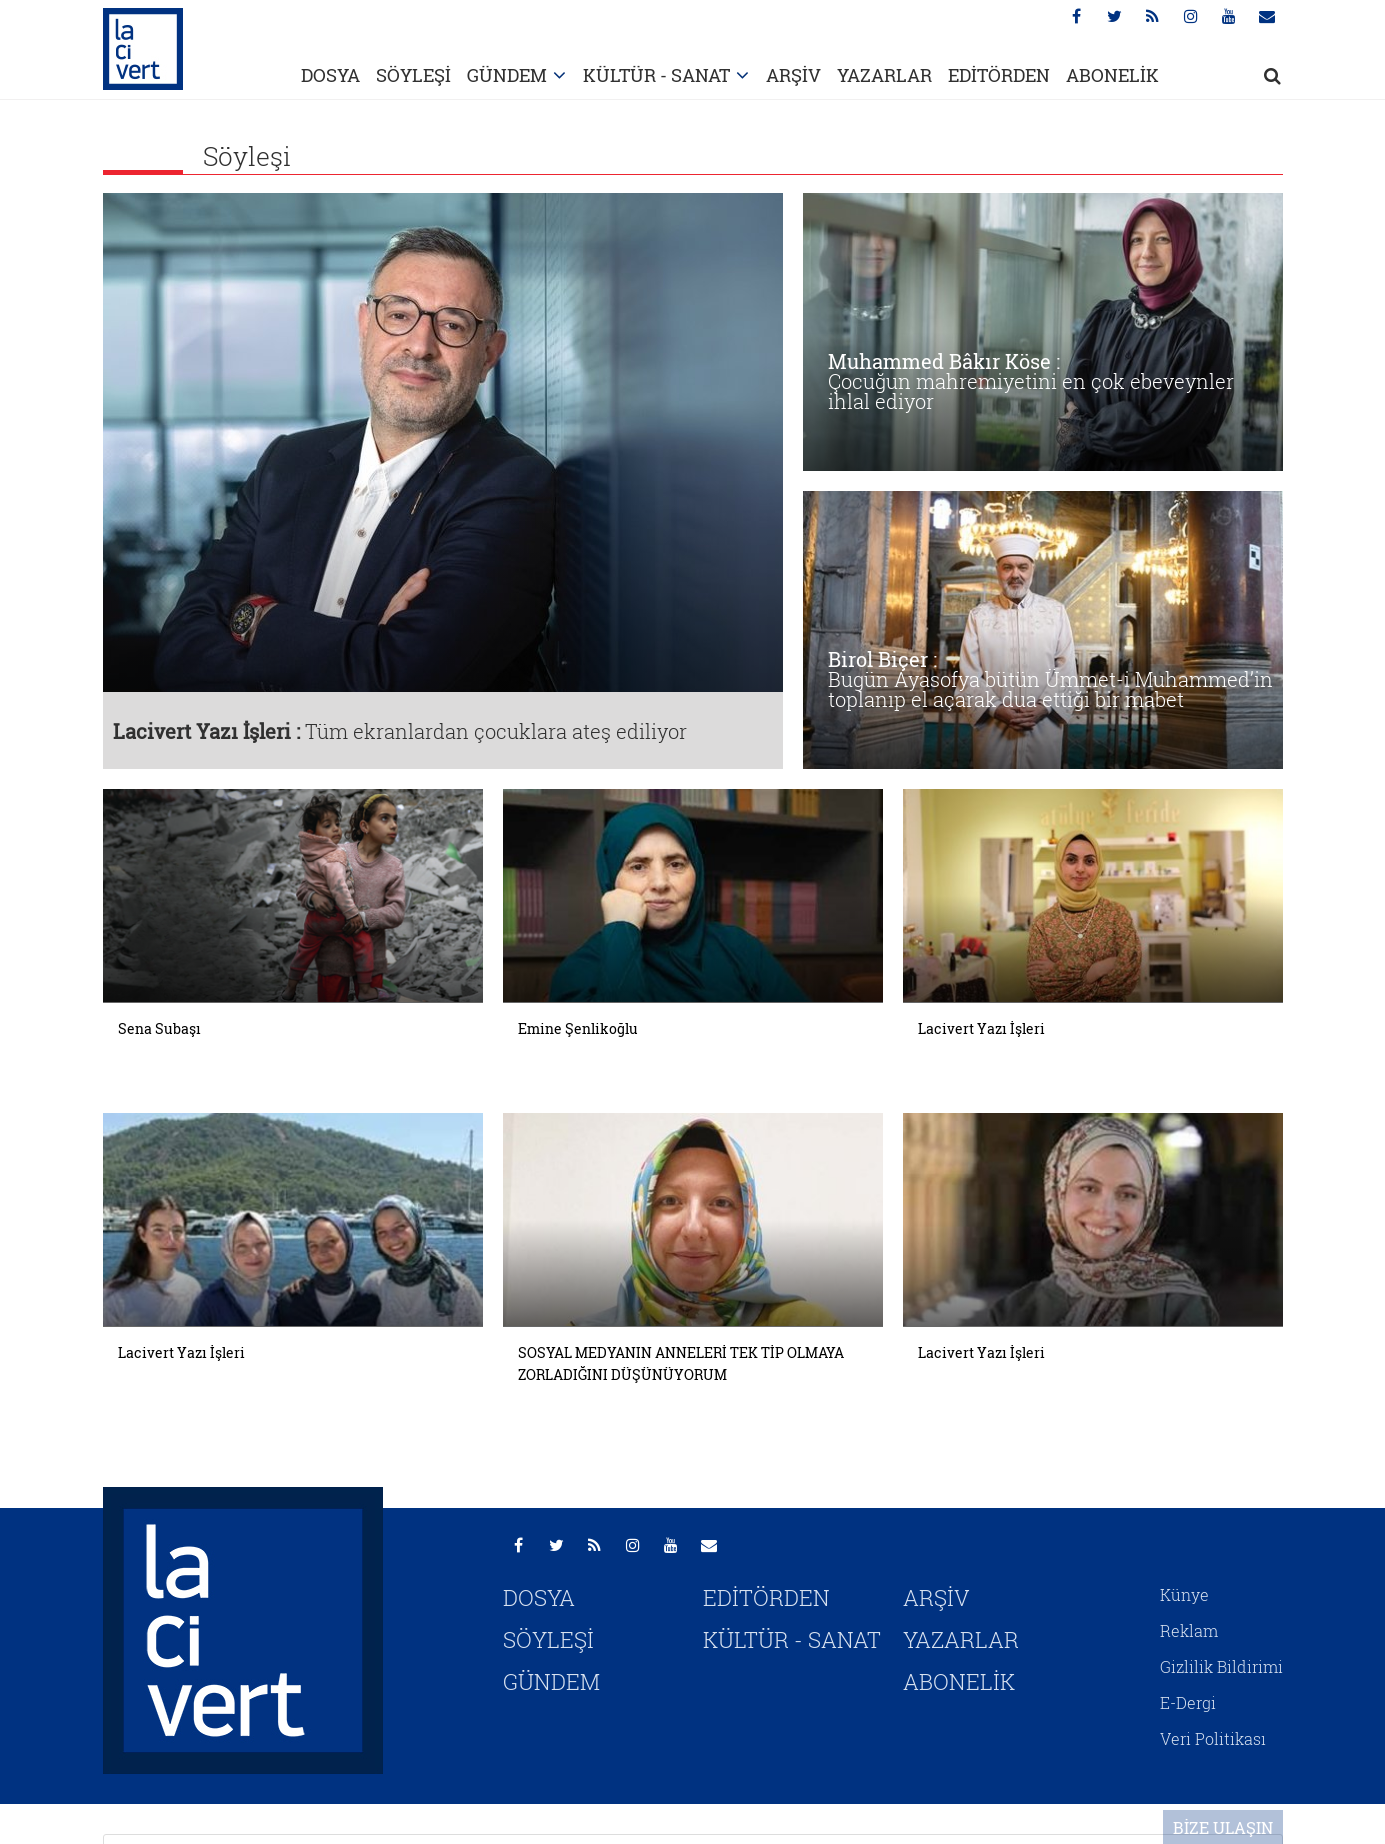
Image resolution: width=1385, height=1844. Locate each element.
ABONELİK (1112, 75)
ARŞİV (793, 75)
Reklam (1189, 1630)
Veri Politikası (1213, 1738)
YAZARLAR (884, 75)
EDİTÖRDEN (999, 75)
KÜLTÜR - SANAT (656, 75)
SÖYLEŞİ (413, 75)
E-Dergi (1188, 1702)
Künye (1184, 1594)
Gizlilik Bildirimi (1221, 1666)
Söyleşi (247, 156)
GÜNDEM (507, 75)
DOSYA (330, 75)
